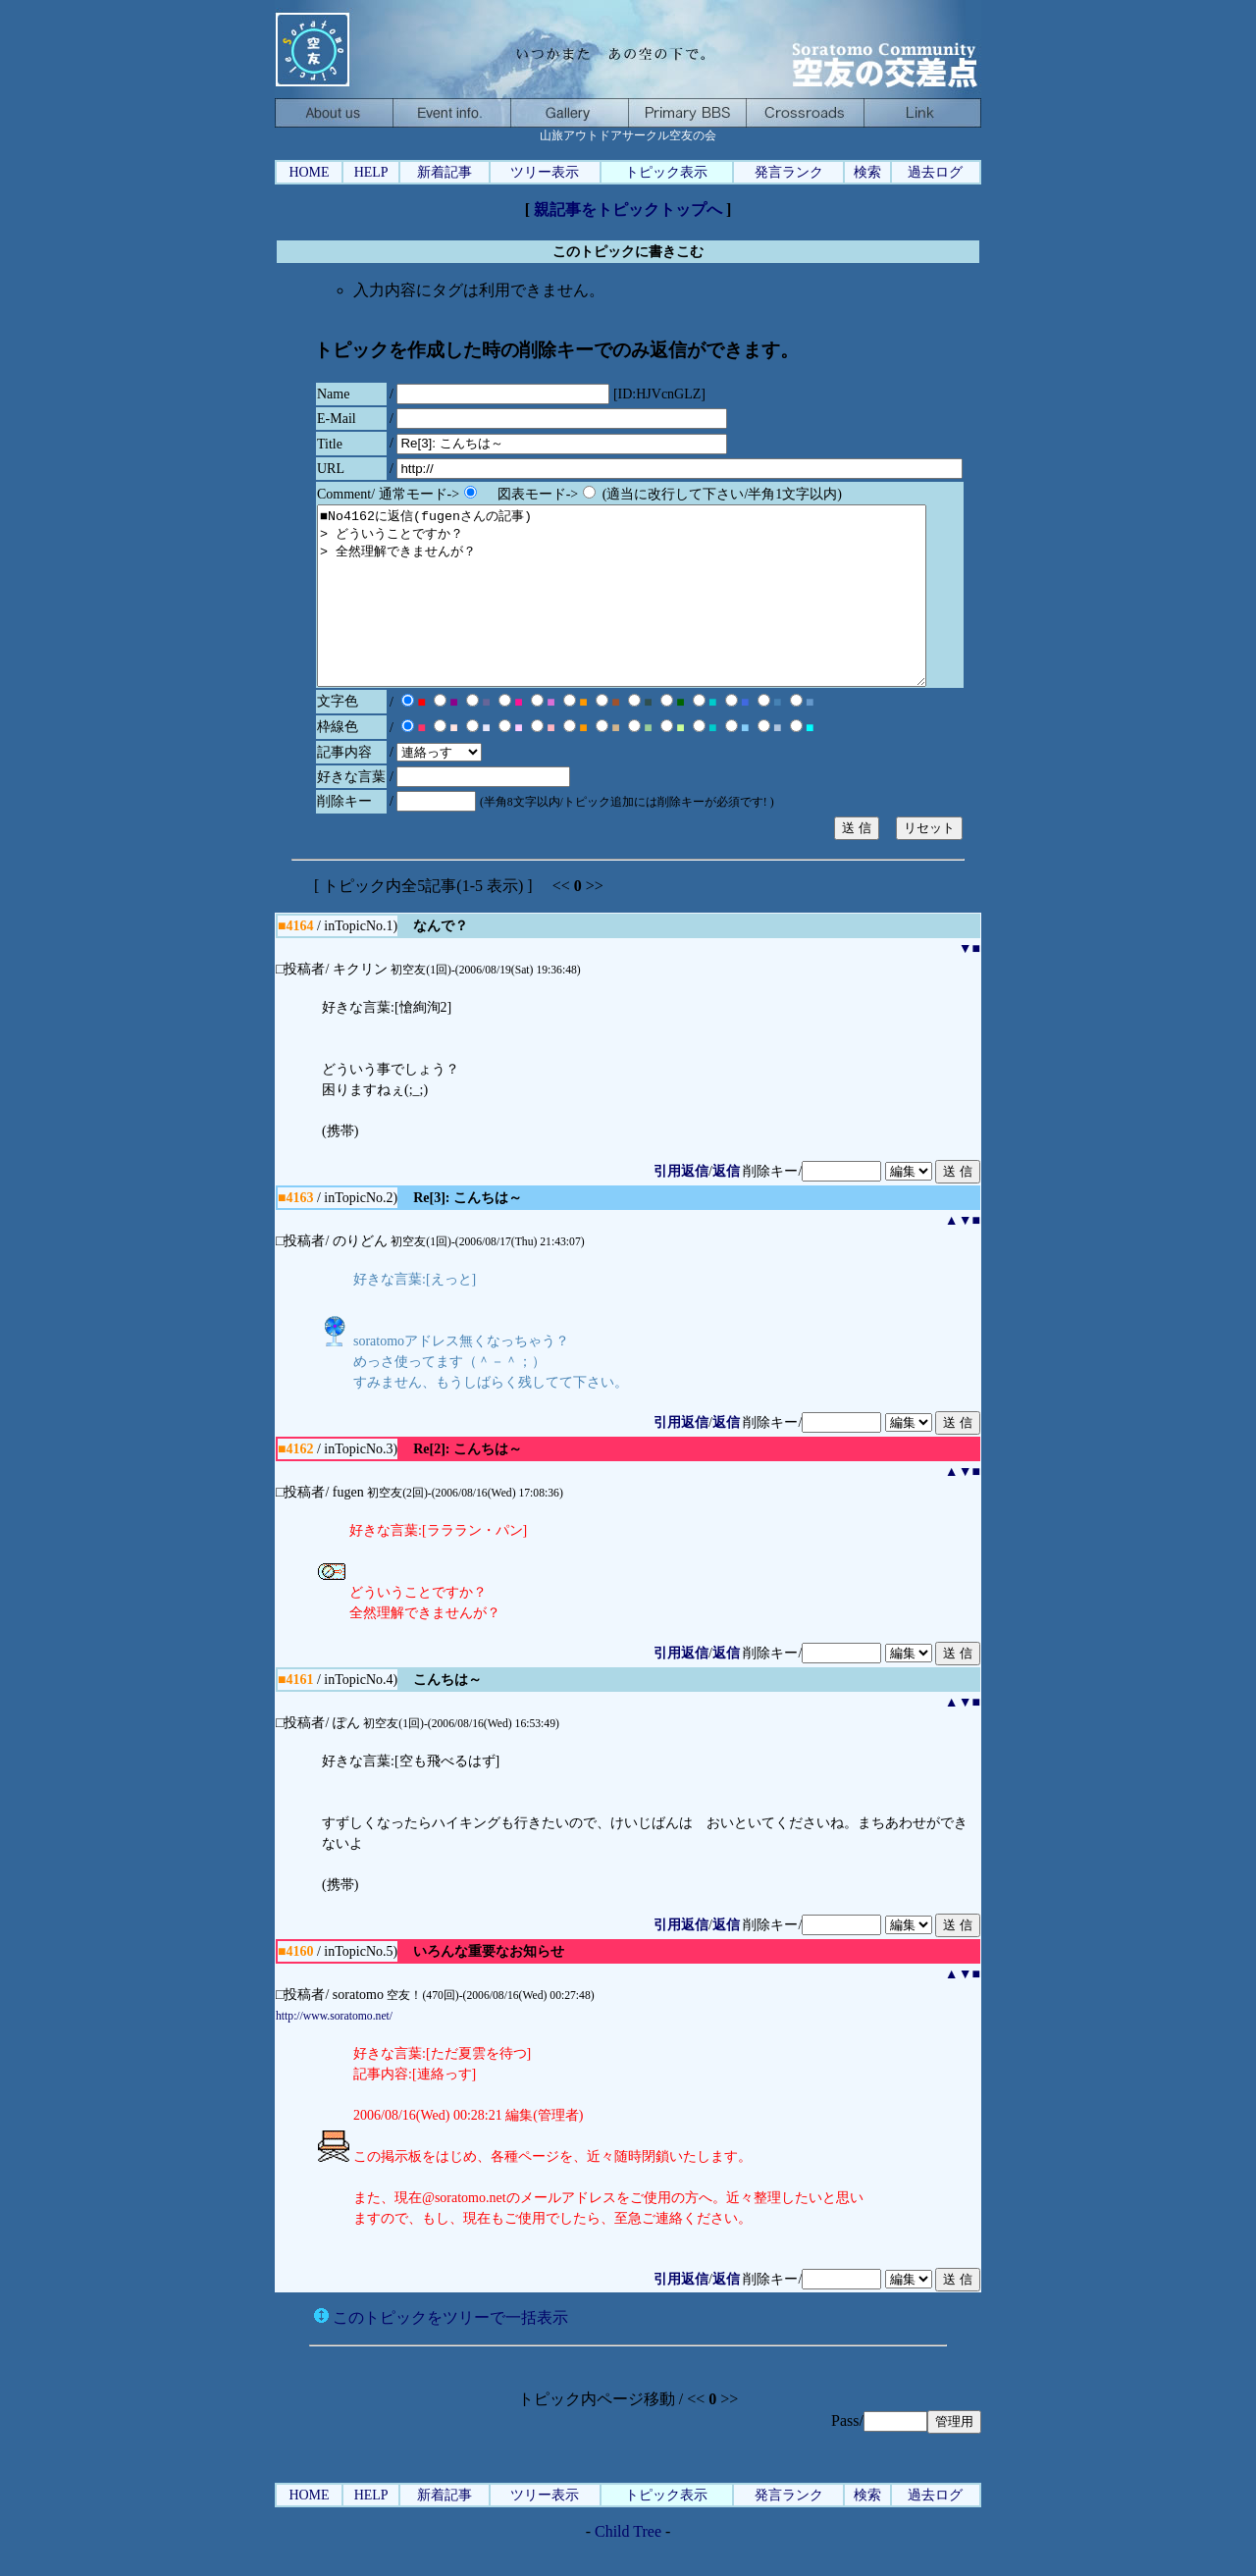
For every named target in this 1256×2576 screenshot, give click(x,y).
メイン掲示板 (687, 113)
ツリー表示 (544, 172)
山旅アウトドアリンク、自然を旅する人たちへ (922, 113)
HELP (371, 172)
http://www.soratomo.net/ (334, 2051)
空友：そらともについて (333, 113)
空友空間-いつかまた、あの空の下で (805, 113)
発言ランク (789, 172)
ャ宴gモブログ (569, 113)
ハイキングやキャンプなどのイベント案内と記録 (451, 113)
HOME (308, 172)
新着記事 (444, 172)
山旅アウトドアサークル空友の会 (628, 49)
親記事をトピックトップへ (628, 209)
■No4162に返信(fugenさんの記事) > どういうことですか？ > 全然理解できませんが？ (658, 613)
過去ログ (935, 172)
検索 (867, 172)
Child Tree (628, 2566)
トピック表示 (666, 172)
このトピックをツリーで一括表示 (441, 2352)
